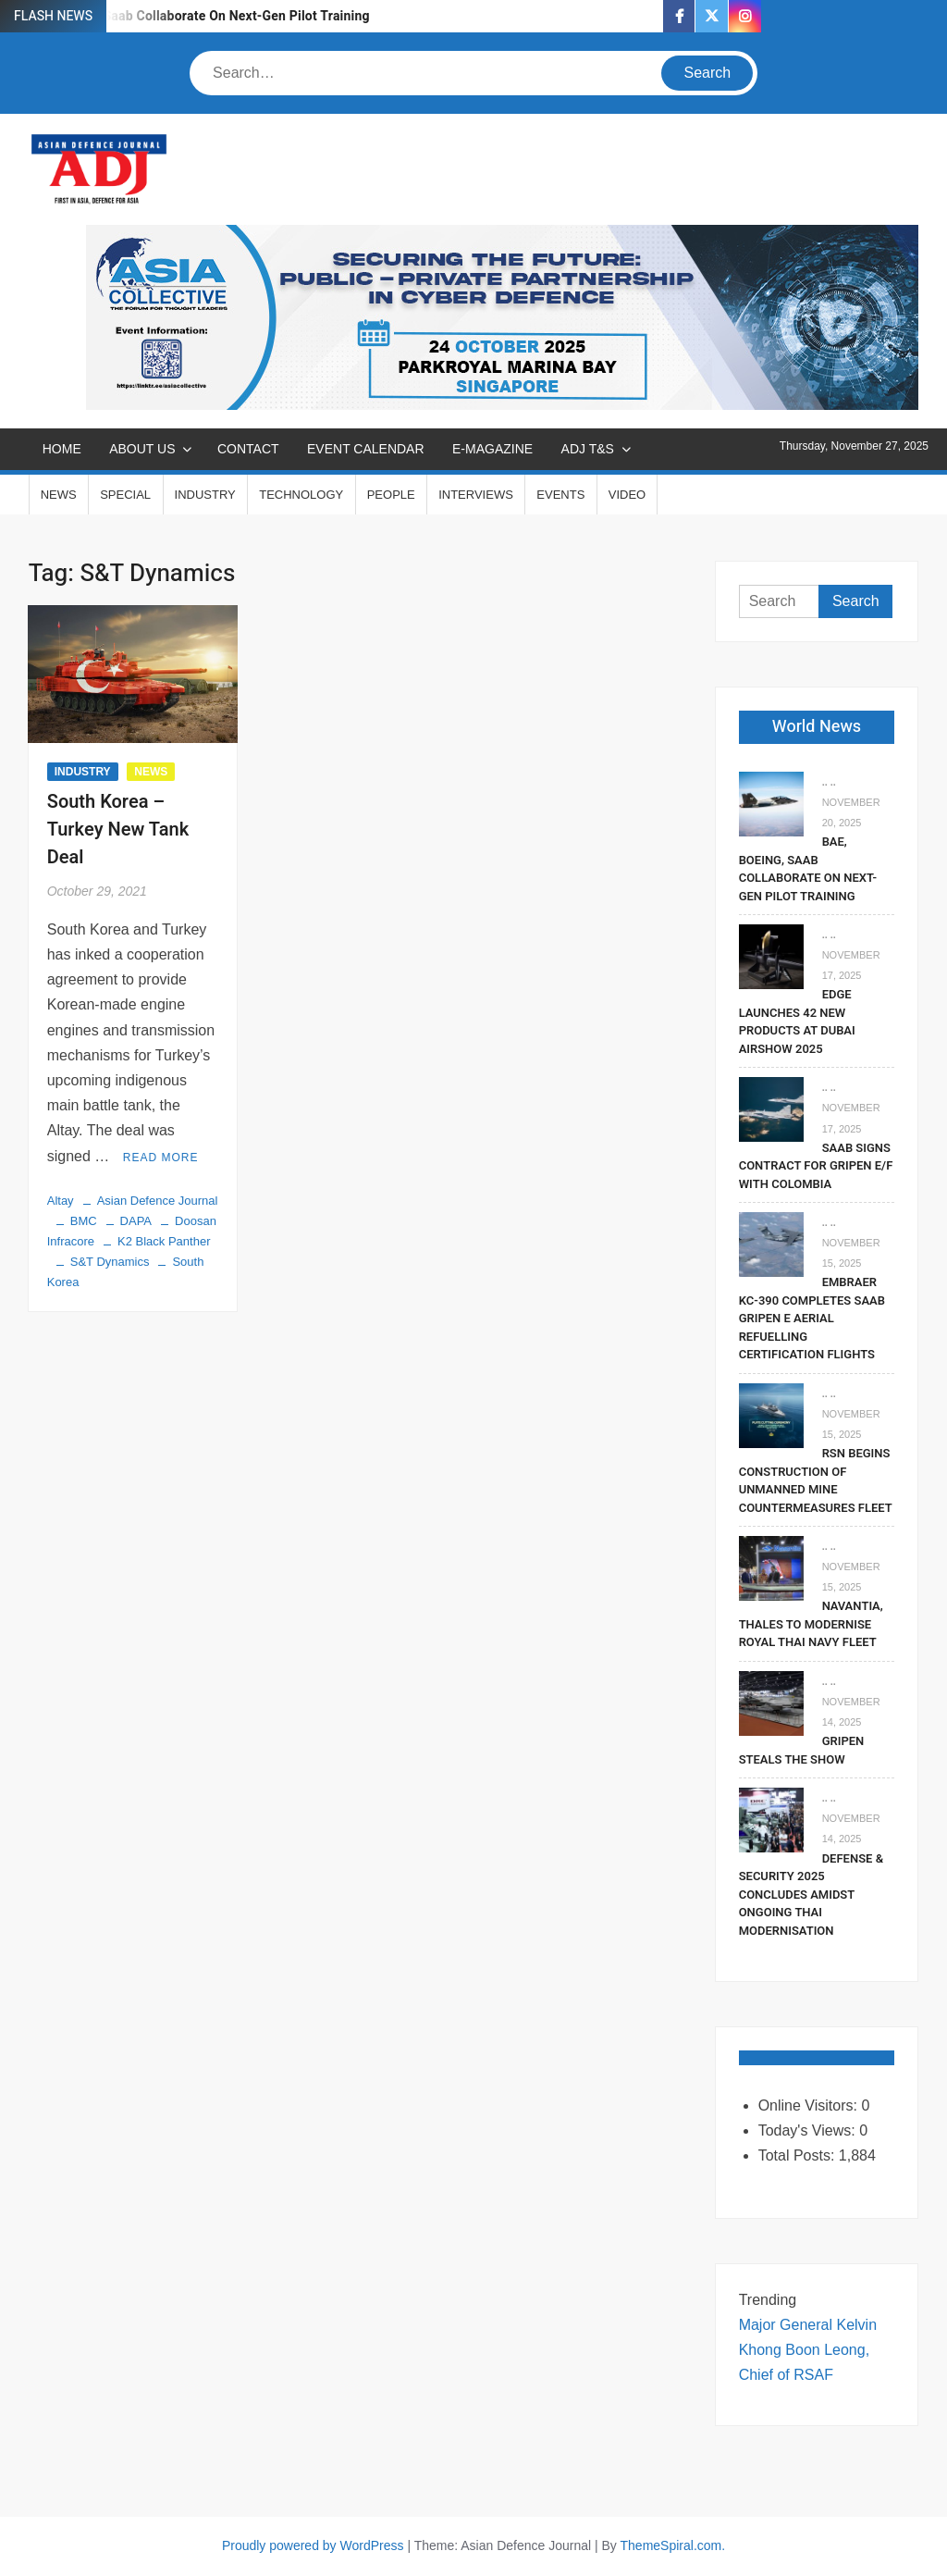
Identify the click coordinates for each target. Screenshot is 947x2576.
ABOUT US (142, 448)
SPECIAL (125, 495)
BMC (83, 1221)
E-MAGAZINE (492, 448)
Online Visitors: (810, 2105)
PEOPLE (391, 495)
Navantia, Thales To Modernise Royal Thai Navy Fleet (811, 1624)
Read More (161, 1157)
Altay (60, 1201)
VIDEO (627, 495)
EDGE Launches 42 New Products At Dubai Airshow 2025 (797, 1021)
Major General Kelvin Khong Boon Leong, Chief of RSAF (808, 2350)
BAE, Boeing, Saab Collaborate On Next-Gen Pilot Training (196, 16)
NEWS (59, 495)
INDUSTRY (205, 495)
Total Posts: (798, 2155)
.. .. (829, 781)
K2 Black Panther (163, 1241)
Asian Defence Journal (157, 1201)
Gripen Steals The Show (802, 1750)
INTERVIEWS (475, 495)
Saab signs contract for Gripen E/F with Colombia (816, 1166)
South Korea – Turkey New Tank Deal (118, 829)
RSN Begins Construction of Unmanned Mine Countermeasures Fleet (815, 1480)
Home (62, 448)
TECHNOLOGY (301, 495)
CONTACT (248, 448)
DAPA (136, 1221)
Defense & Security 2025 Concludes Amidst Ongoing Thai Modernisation (811, 1894)
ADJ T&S (587, 448)
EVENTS (560, 495)
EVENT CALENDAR (365, 448)
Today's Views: (808, 2130)
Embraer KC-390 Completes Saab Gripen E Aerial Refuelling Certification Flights (812, 1318)
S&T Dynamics (110, 1262)
